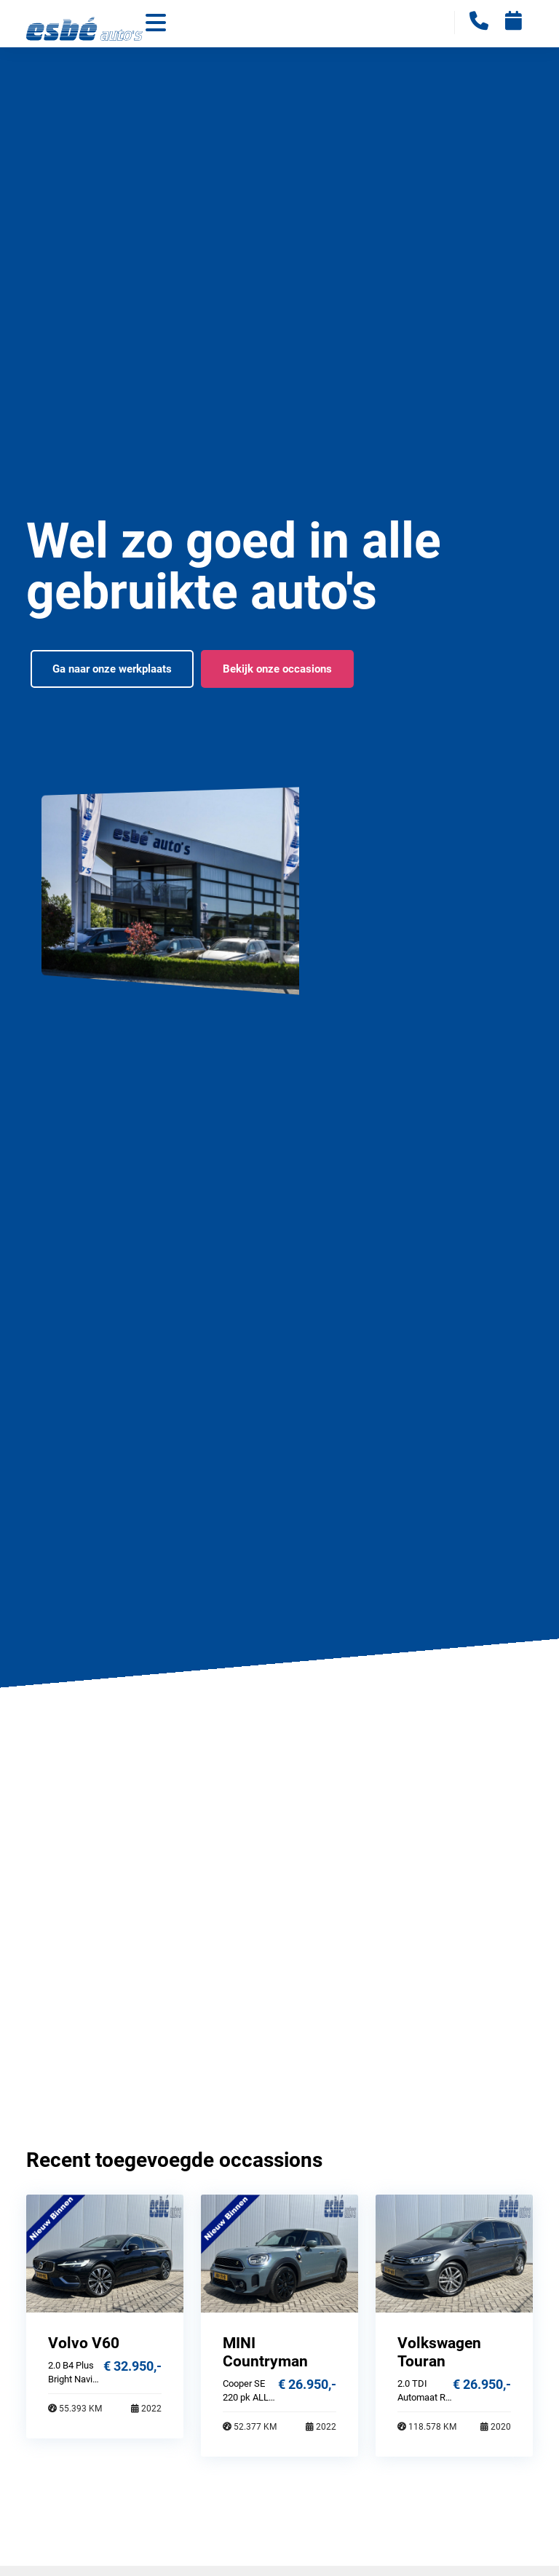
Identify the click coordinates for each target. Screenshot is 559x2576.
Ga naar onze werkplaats (112, 668)
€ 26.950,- (307, 2384)
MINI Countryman (265, 2352)
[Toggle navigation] (156, 24)
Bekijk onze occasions (277, 668)
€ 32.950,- (132, 2366)
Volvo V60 (83, 2343)
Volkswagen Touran (439, 2352)
